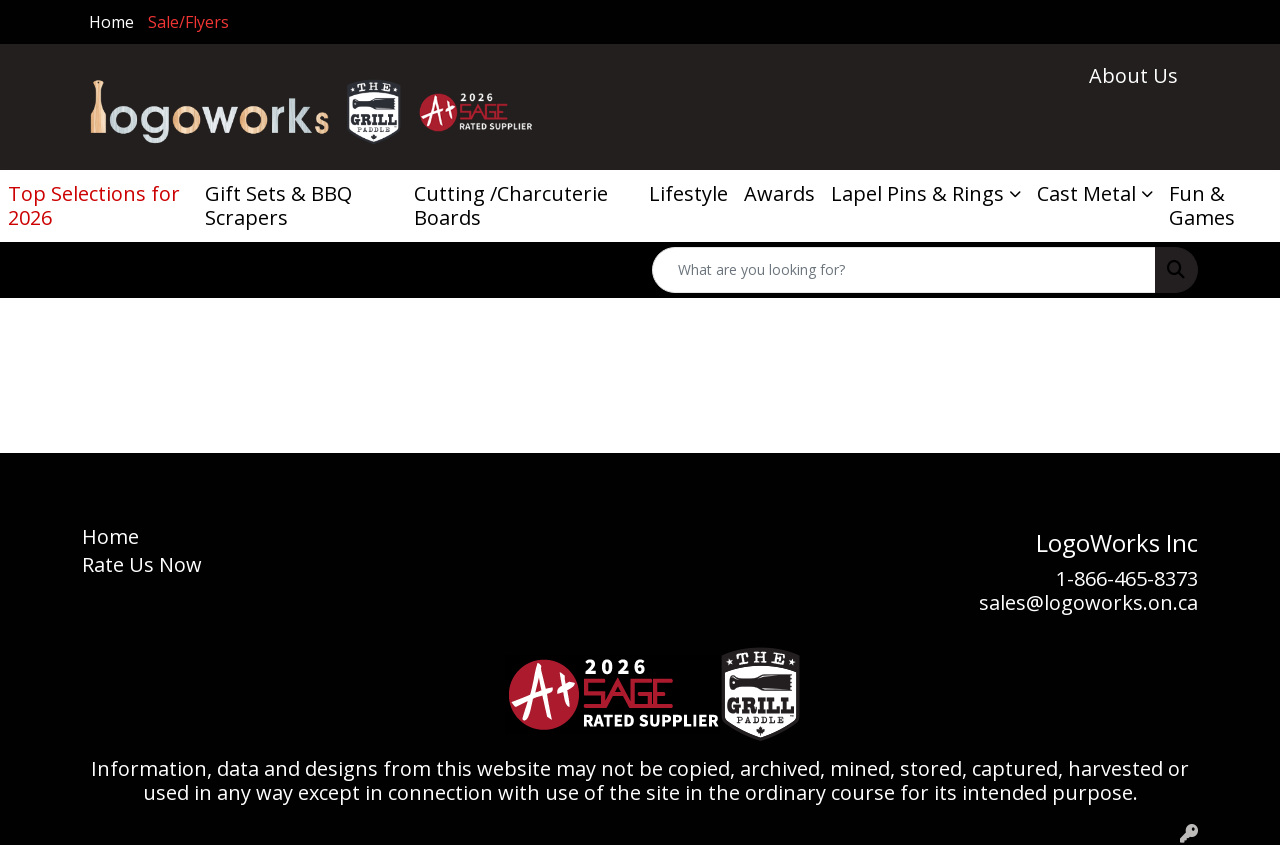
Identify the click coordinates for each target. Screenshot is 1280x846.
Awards (779, 193)
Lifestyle (688, 193)
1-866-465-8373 (1127, 578)
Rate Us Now (142, 564)
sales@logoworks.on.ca (1088, 602)
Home (111, 22)
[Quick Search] (904, 270)
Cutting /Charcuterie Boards (511, 205)
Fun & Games (1202, 205)
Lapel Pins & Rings (917, 193)
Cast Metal (1086, 193)
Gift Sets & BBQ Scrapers (278, 205)
